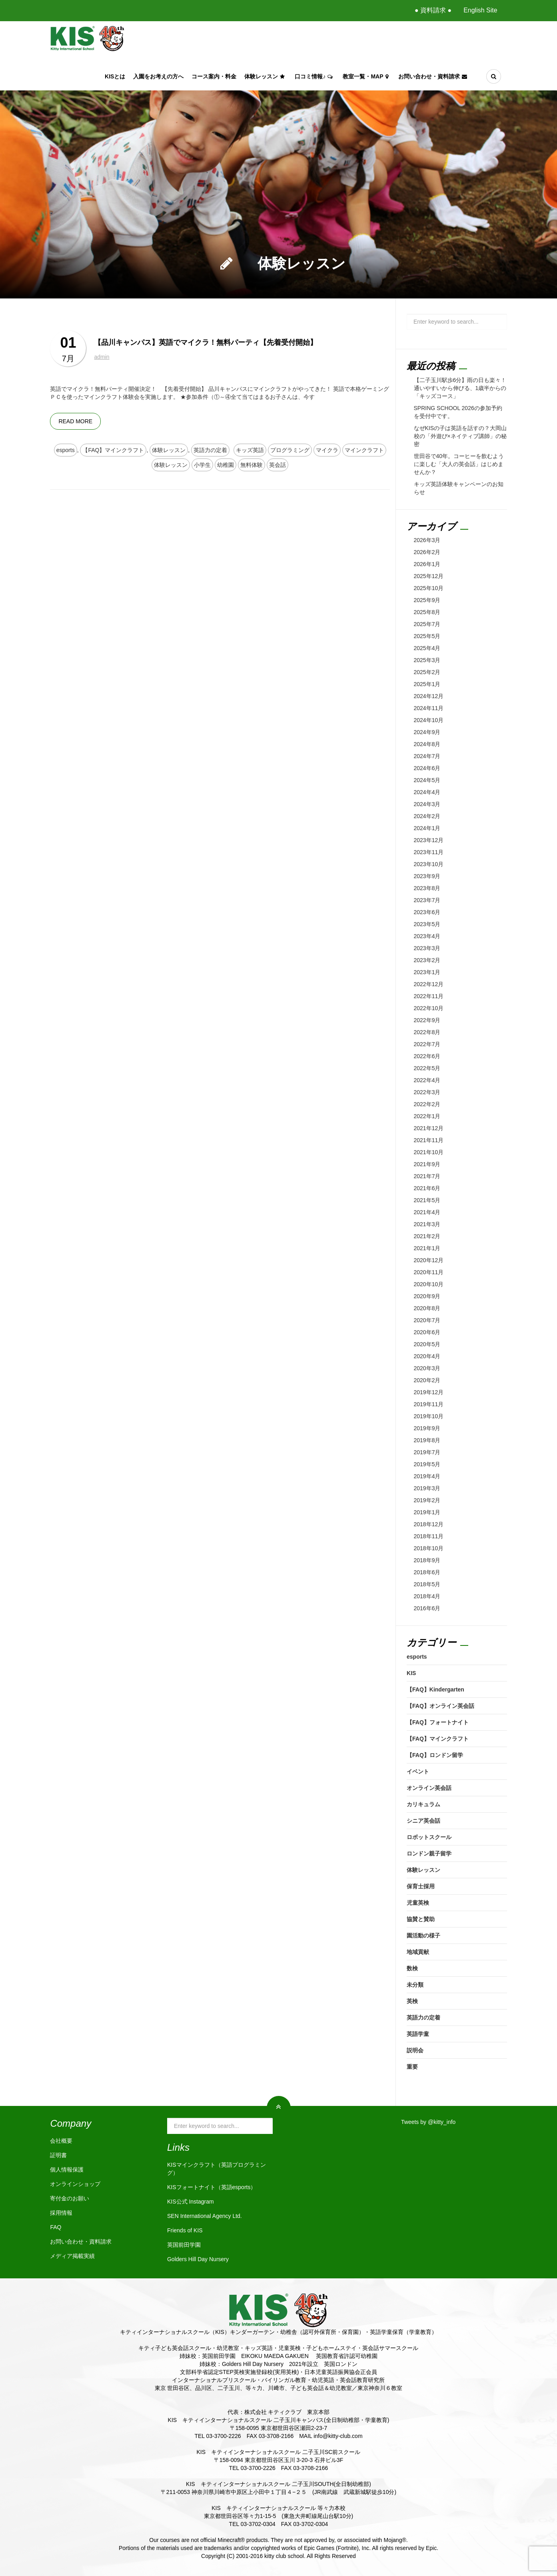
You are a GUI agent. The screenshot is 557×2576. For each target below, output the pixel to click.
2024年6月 (427, 768)
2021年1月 (427, 1248)
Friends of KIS (185, 2230)
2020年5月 (427, 1344)
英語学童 (418, 2034)
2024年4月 (427, 792)
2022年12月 (429, 984)
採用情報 (61, 2213)
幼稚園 (225, 465)
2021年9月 (427, 1164)
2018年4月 (427, 1596)
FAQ (55, 2227)
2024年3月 (427, 804)
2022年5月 (427, 1068)
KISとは (115, 76)
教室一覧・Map (366, 76)
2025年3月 (427, 660)
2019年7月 (427, 1452)
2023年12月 (429, 840)
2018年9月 (427, 1560)
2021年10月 (429, 1152)
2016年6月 (427, 1608)
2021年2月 (427, 1236)
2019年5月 (427, 1464)
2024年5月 (427, 780)
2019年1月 (427, 1512)
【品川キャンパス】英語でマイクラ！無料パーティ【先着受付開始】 (205, 342)
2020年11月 (429, 1272)
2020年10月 (429, 1284)
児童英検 (418, 1902)
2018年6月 (427, 1572)
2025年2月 (427, 672)
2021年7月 (427, 1176)
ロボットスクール (429, 1837)
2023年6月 (427, 912)
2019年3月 (427, 1488)
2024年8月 (427, 744)
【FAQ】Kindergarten (435, 1689)
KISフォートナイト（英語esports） (211, 2187)
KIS (411, 1673)
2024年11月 (429, 708)
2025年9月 (427, 600)
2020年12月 (429, 1260)
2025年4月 (427, 648)
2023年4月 (427, 936)
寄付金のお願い (69, 2198)
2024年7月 (427, 756)
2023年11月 (429, 852)
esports (65, 450)
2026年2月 (427, 552)
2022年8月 (427, 1032)
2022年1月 (427, 1116)
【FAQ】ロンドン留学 (435, 1755)
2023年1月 (427, 972)
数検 (412, 1968)
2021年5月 (427, 1200)
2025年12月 (429, 576)
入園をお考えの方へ (158, 76)
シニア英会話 (423, 1820)
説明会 (415, 2050)
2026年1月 (427, 564)
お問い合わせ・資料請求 (433, 76)
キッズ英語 (250, 450)
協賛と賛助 (421, 1919)
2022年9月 (427, 1020)
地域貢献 (418, 1952)
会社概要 (61, 2141)
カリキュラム (423, 1804)
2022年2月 (427, 1104)
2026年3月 (427, 540)
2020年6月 (427, 1332)
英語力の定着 (210, 450)
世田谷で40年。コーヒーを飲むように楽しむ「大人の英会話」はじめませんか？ (459, 464)
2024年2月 (427, 816)
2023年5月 (427, 924)
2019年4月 (427, 1476)
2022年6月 (427, 1056)
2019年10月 (429, 1416)
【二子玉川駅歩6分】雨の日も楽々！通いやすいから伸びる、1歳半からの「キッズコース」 (460, 388)
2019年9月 (427, 1428)
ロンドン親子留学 (429, 1853)
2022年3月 (427, 1092)
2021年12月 (429, 1128)
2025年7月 (427, 624)
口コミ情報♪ (315, 76)
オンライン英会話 (429, 1788)
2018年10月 (429, 1548)
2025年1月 (427, 684)
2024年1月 (427, 828)
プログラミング (289, 450)
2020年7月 (427, 1320)
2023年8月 (427, 888)
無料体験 (251, 465)
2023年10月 (429, 864)
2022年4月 (427, 1080)
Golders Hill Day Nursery (198, 2259)
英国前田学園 (184, 2245)
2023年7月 (427, 900)
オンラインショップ (75, 2184)
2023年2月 (427, 960)
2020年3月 (427, 1368)
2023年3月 (427, 948)
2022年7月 (427, 1044)
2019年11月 (429, 1404)
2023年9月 (427, 876)
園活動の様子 (423, 1935)
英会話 (277, 465)
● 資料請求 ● (433, 10)
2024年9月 (427, 732)
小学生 (202, 465)
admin (101, 357)
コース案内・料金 (214, 76)
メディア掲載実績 (72, 2256)
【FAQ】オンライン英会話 (440, 1706)
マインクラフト (364, 450)
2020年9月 (427, 1296)
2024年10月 (429, 720)
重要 (412, 2067)
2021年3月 (427, 1224)
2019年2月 (427, 1500)
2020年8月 (427, 1308)
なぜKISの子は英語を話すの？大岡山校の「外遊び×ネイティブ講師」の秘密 (460, 436)
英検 (412, 2001)
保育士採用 (421, 1886)
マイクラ (327, 450)
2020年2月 (427, 1380)
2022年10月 (429, 1008)
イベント (418, 1771)
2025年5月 (427, 636)
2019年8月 (427, 1440)
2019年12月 (429, 1392)
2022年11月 (429, 996)
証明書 (58, 2155)
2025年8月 (427, 612)
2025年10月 (429, 588)
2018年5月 (427, 1584)
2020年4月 (427, 1356)
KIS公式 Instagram (190, 2201)
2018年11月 (429, 1536)
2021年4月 (427, 1212)
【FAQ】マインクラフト (113, 450)
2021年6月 (427, 1188)
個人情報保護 (67, 2169)
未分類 (415, 1985)
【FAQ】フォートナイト (438, 1722)
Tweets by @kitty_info (428, 2122)
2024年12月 (429, 696)
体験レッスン (265, 76)
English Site (480, 10)
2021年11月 (429, 1140)
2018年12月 (429, 1524)
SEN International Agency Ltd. (204, 2216)
